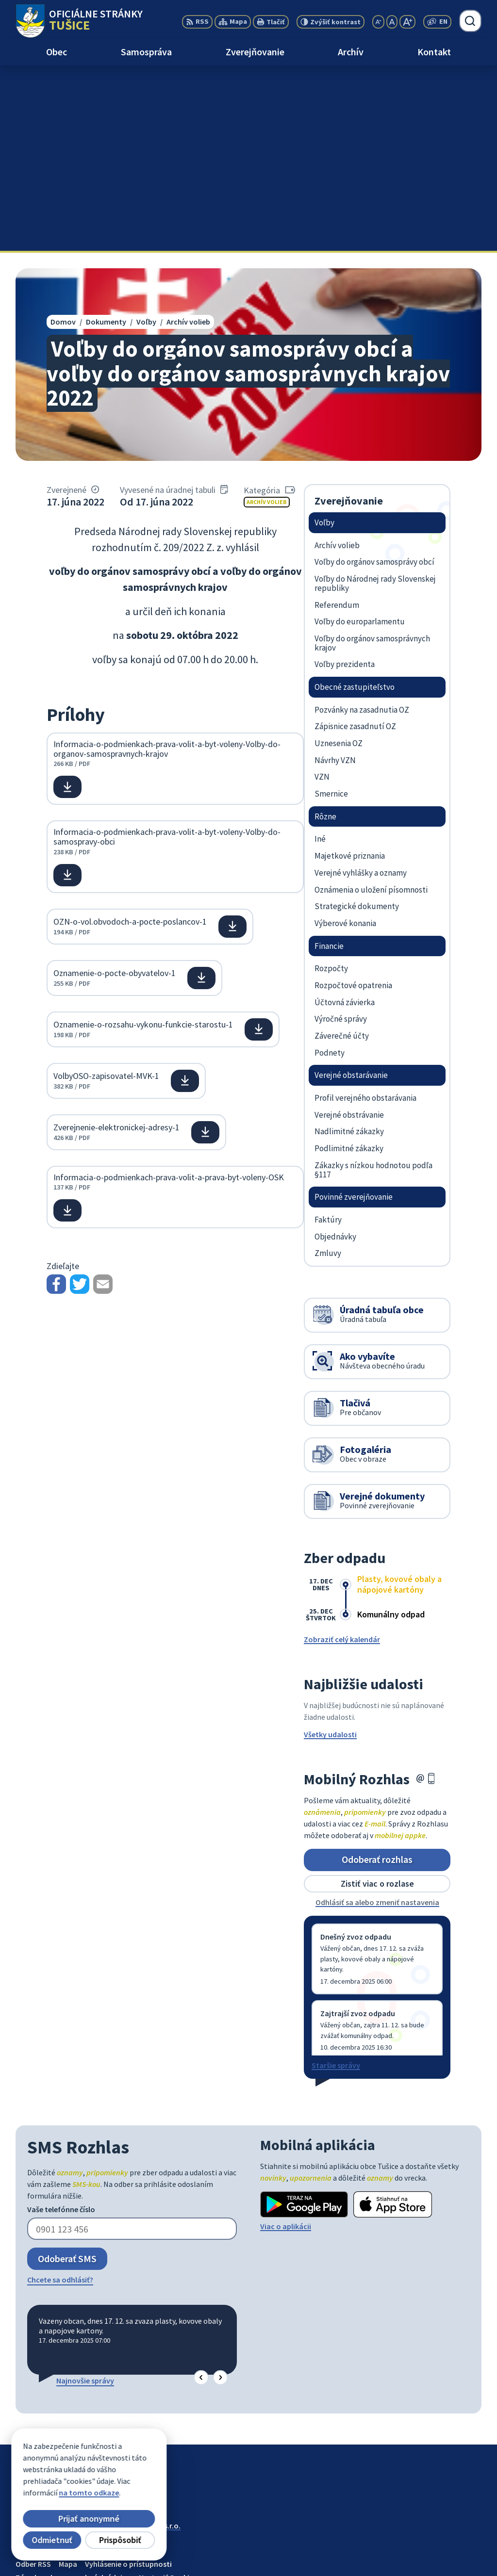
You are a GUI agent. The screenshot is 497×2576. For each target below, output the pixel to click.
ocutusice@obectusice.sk (437, 2555)
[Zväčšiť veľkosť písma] (407, 22)
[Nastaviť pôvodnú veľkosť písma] (392, 22)
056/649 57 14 (416, 2543)
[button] (201, 2192)
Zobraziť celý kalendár (342, 1454)
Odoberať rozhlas (377, 1674)
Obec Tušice (90, 2349)
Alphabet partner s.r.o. (142, 2340)
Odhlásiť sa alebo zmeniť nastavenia (377, 1717)
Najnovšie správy (85, 2195)
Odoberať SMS (67, 2073)
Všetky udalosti (330, 1549)
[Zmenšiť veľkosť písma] (378, 22)
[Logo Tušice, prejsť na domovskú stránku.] (79, 21)
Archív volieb (267, 316)
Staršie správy (336, 1880)
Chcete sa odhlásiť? (60, 2094)
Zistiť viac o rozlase (377, 1698)
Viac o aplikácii (285, 2041)
